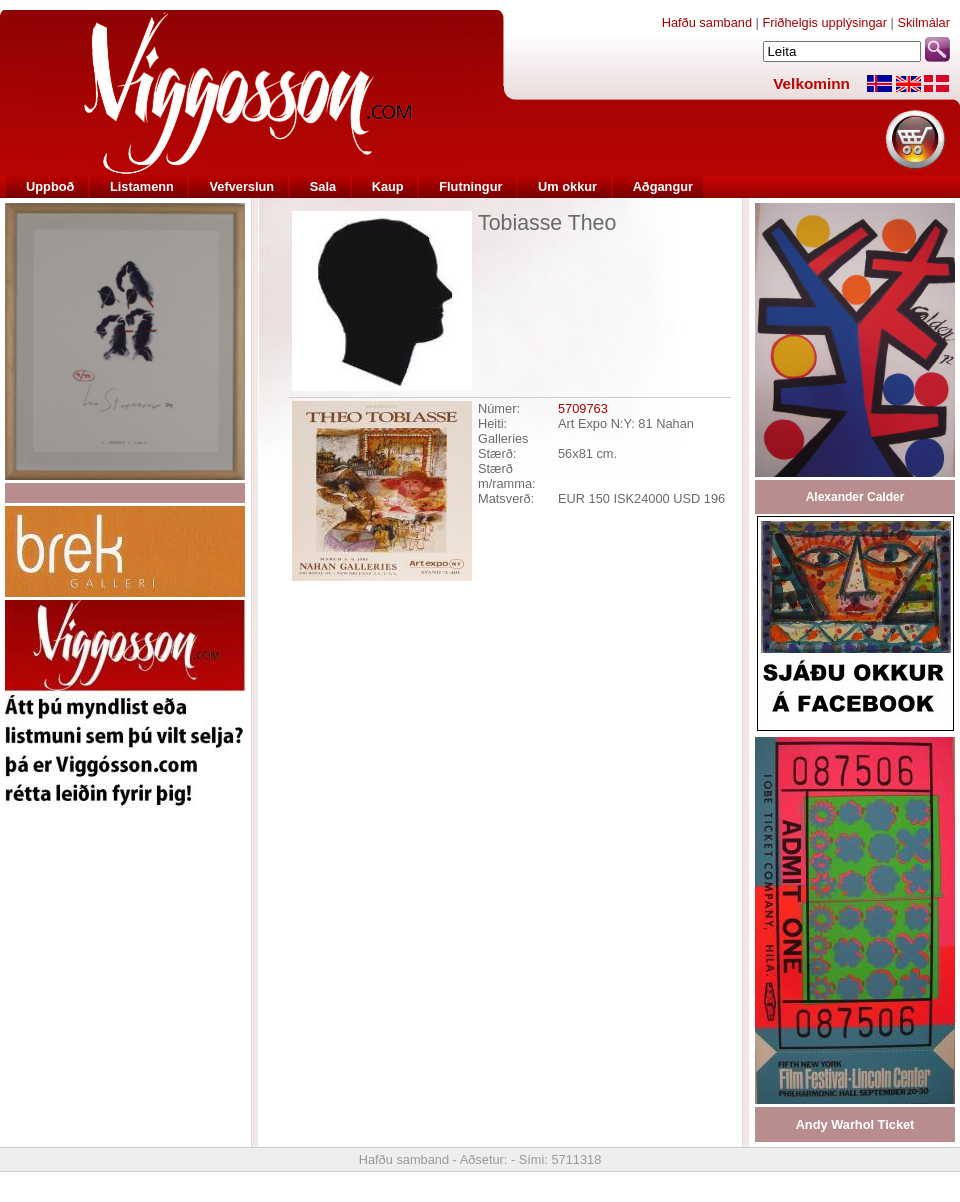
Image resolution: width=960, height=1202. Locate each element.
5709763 (583, 408)
